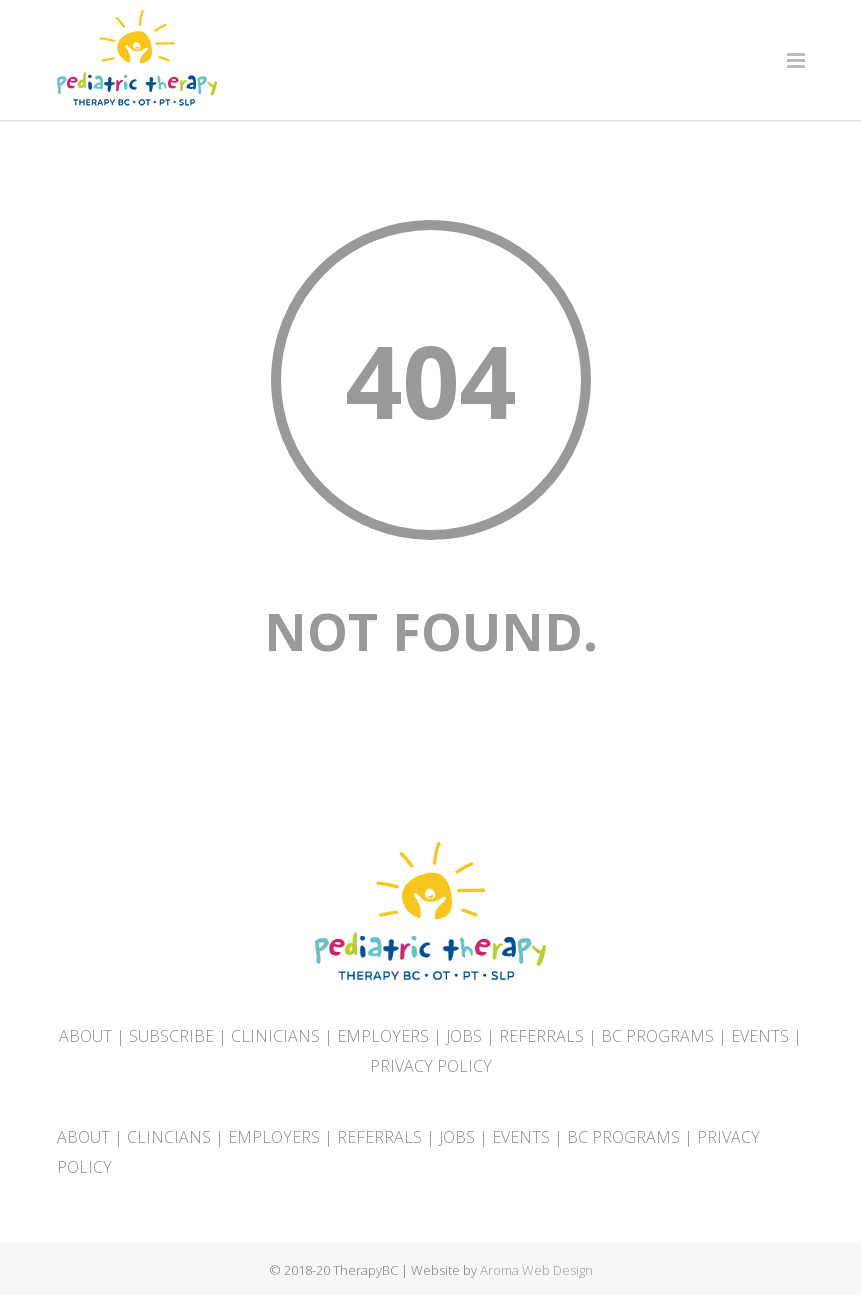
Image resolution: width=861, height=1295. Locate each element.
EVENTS (760, 1036)
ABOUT (85, 1036)
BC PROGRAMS (657, 1036)
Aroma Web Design (536, 1270)
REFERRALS (541, 1036)
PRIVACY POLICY (431, 1066)
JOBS (464, 1036)
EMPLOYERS (383, 1036)
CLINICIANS (275, 1036)
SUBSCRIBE (171, 1036)
